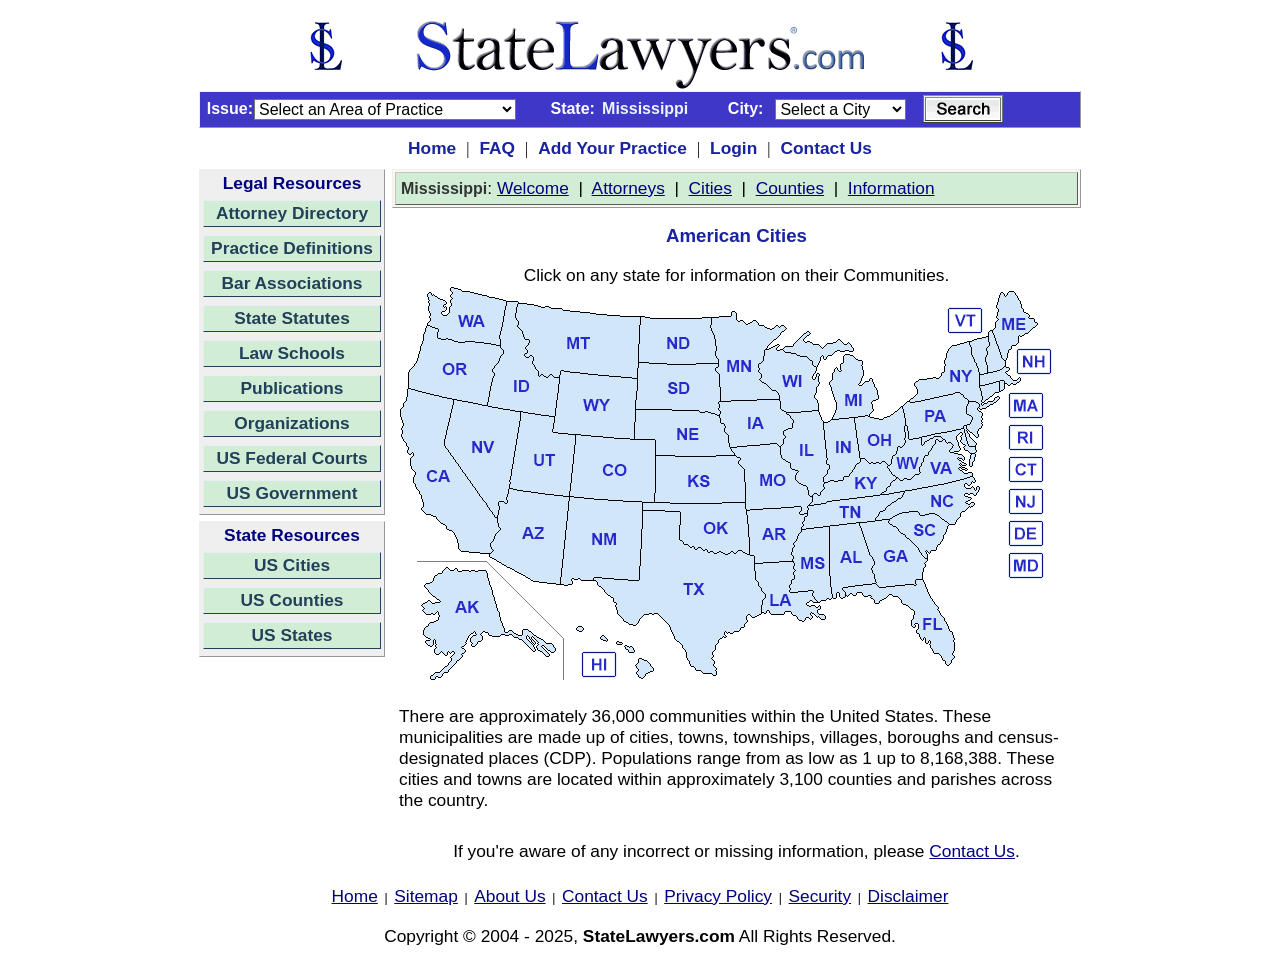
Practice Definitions (292, 248)
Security (820, 896)
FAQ (497, 148)
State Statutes (292, 318)
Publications (291, 388)
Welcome (533, 188)
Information (891, 188)
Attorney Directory (292, 213)
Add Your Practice (612, 148)
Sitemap (426, 896)
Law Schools (292, 353)
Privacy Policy (718, 896)
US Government (292, 493)
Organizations (292, 423)
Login (733, 148)
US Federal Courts (291, 458)
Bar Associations (292, 283)
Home (432, 148)
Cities (710, 188)
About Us (509, 896)
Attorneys (628, 188)
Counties (790, 188)
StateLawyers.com (659, 936)
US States (292, 635)
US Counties (291, 600)
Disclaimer (908, 896)
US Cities (292, 565)
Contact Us (825, 148)
